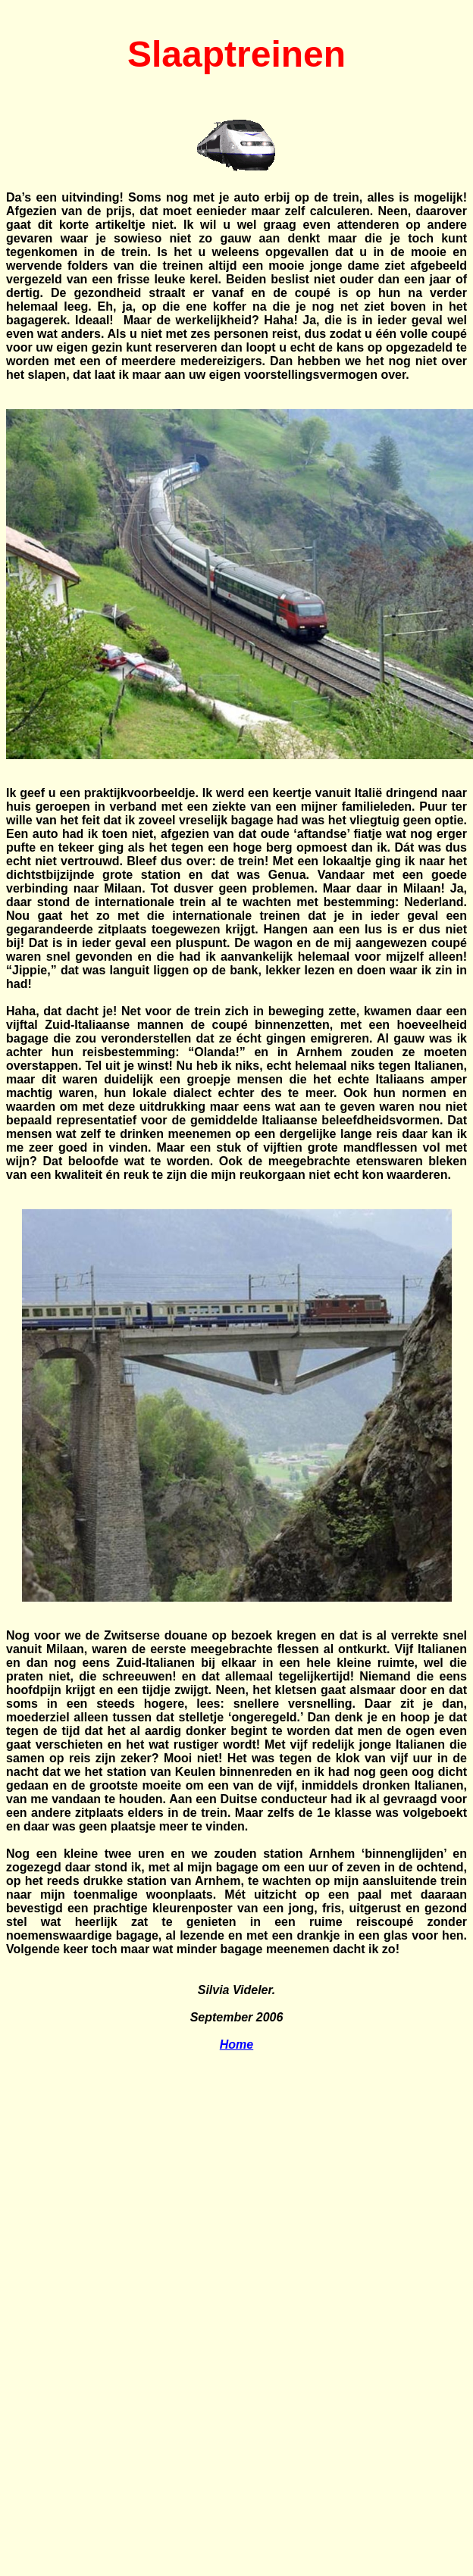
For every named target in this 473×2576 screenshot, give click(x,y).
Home (236, 2044)
